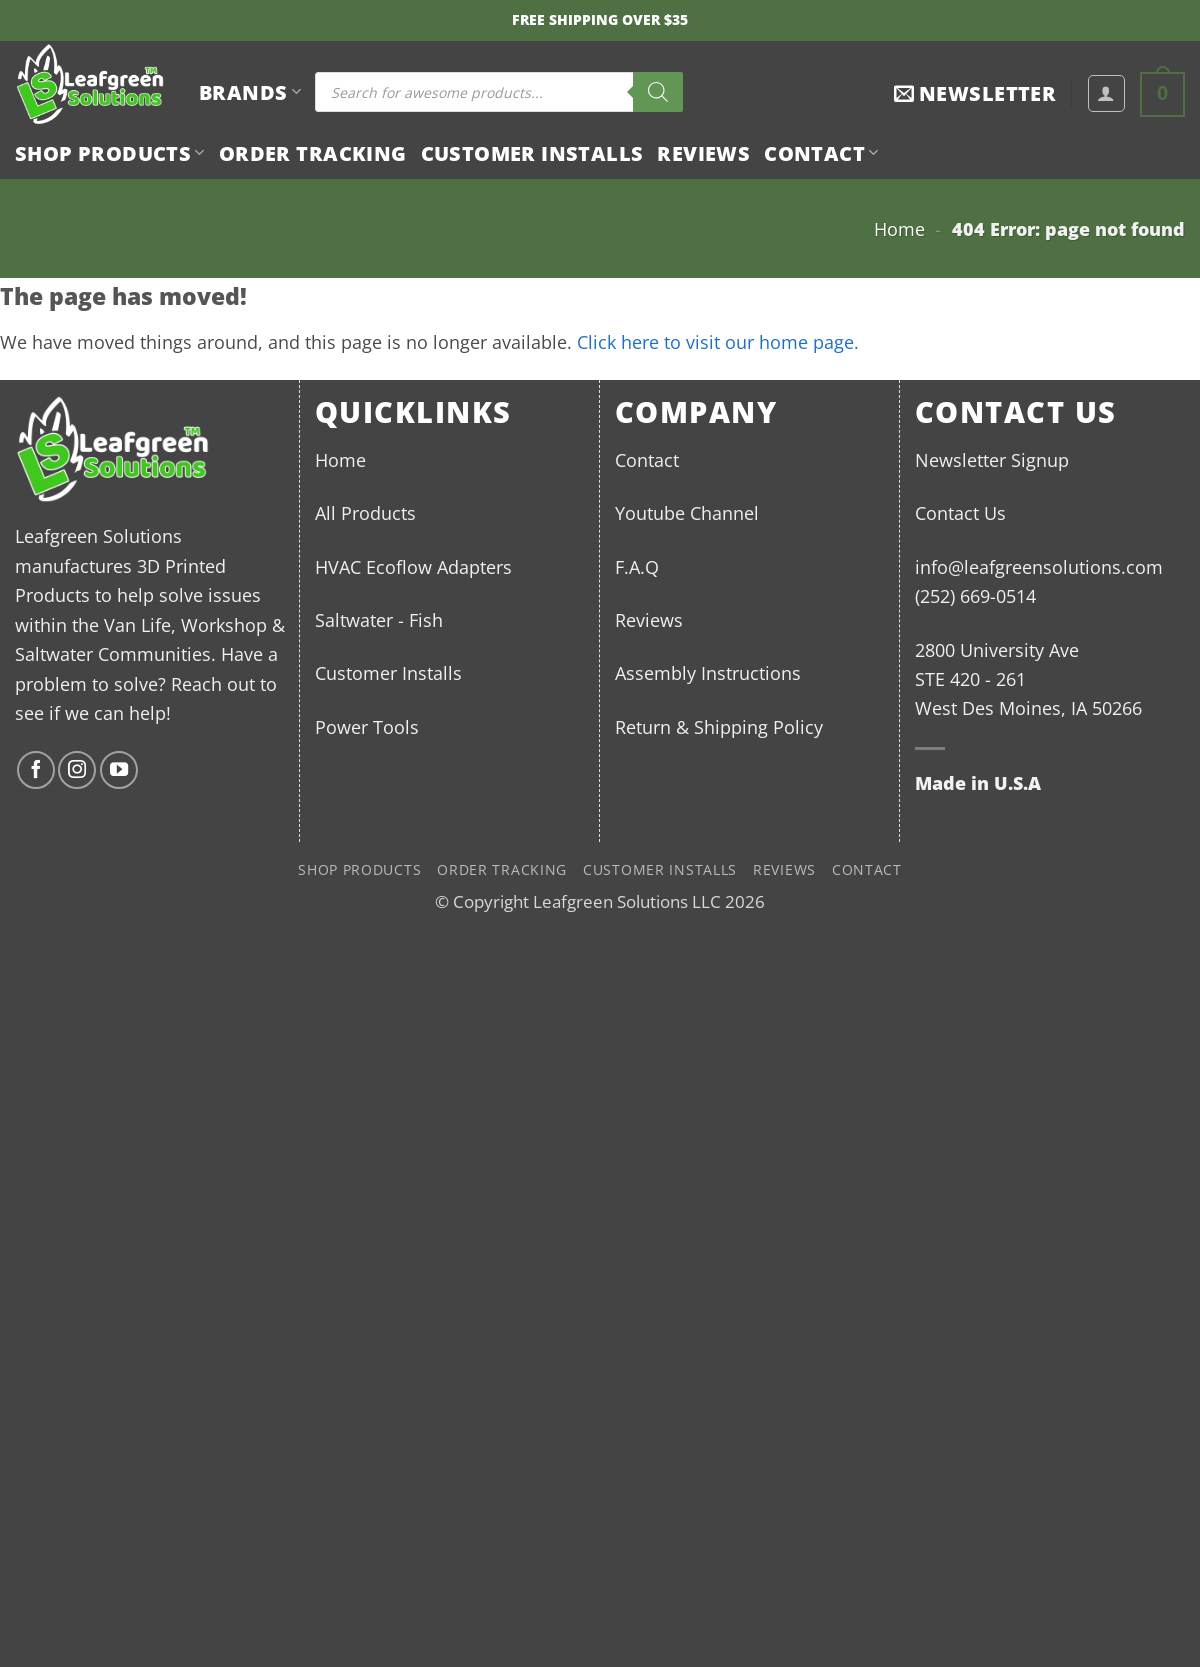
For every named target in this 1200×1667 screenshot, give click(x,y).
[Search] (658, 92)
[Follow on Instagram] (77, 770)
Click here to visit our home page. (718, 341)
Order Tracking (313, 153)
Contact (821, 153)
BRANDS (250, 92)
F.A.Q (637, 566)
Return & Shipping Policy (719, 726)
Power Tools (367, 726)
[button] (975, 93)
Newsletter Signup (992, 459)
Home (899, 228)
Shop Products (110, 153)
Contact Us (960, 512)
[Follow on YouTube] (119, 770)
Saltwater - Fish (379, 619)
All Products (365, 512)
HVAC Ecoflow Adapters (413, 566)
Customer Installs (532, 153)
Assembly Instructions (708, 672)
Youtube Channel (687, 512)
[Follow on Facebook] (36, 770)
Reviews (703, 153)
